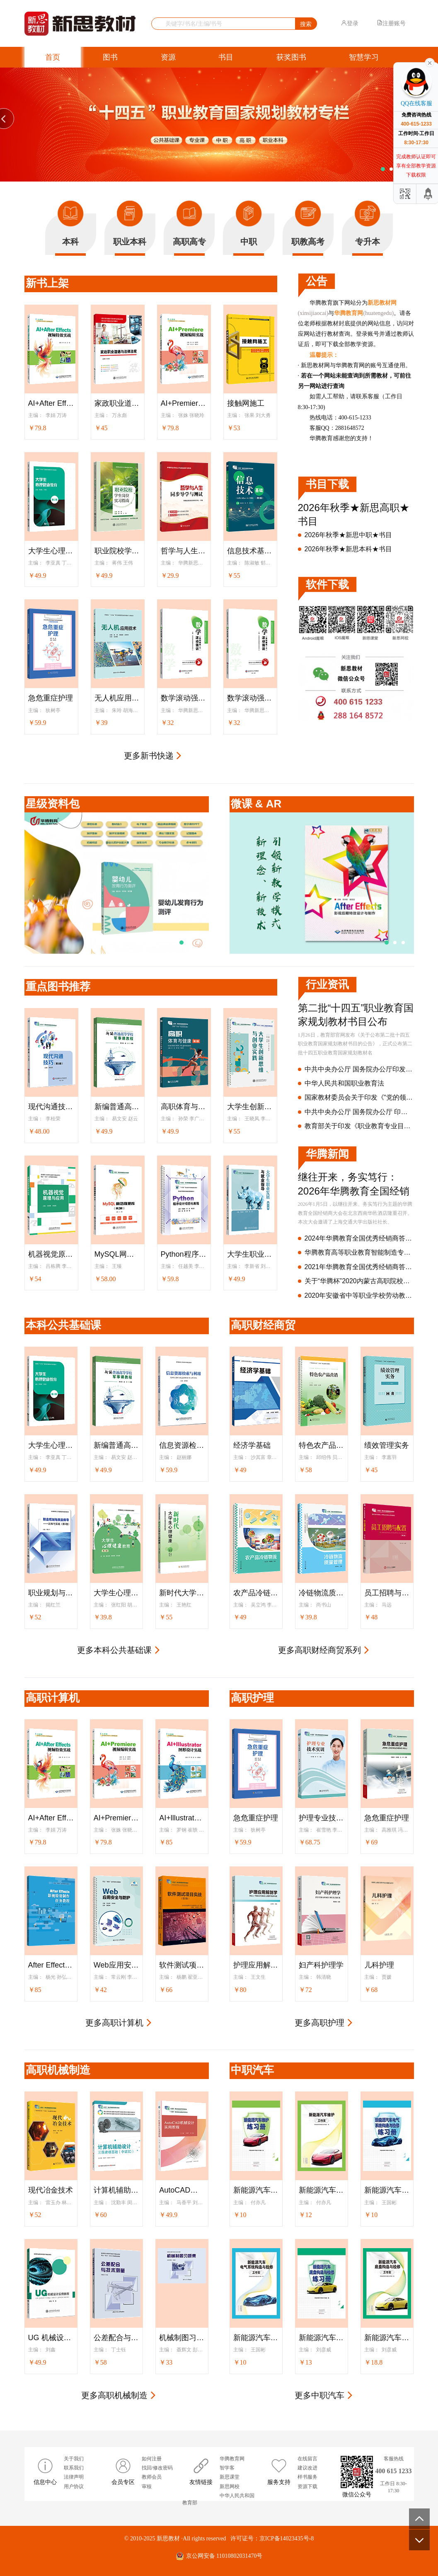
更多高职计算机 (114, 2022)
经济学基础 (252, 1445)
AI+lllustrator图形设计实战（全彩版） (182, 1818)
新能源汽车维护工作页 (321, 2190)
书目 (225, 57)
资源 (168, 57)
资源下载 (307, 2486)
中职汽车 (252, 2070)
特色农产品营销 (321, 1445)
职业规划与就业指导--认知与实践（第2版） (51, 1593)
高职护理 (252, 1697)
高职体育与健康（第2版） (184, 1107)
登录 (349, 23)
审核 (147, 2486)
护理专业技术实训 (321, 1818)
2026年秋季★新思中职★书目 (348, 534)
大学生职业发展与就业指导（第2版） (250, 1254)
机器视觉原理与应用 (51, 1254)
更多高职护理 (319, 2022)
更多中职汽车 (319, 2395)
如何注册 (152, 2459)
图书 (110, 57)
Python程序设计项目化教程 (184, 1254)
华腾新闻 (327, 1154)
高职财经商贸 (263, 1325)
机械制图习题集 (182, 2338)
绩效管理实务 (386, 1445)
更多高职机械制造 (114, 2395)
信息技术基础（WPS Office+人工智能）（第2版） (250, 551)
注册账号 (391, 23)
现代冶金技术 (50, 2190)
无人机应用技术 (117, 698)
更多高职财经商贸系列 (319, 1650)
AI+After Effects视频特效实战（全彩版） (51, 403)
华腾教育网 (232, 2459)
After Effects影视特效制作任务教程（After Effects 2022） (51, 1965)
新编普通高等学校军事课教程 (117, 1107)
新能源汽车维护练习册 (256, 2190)
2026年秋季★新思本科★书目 (348, 549)
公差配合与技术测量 (116, 2338)
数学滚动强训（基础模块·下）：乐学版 (184, 698)
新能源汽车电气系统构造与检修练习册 (387, 2190)
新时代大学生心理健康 (182, 1593)
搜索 (306, 24)
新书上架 (47, 283)
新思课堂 (230, 2477)
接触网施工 (245, 403)
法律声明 (74, 2477)
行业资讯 (327, 984)
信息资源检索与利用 (182, 1445)
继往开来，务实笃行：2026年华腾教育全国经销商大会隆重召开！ (353, 1190)
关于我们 (74, 2459)
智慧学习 (364, 57)
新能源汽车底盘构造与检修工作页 (387, 2338)
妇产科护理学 (321, 1965)
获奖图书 (291, 57)
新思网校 (230, 2486)
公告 (316, 281)
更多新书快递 (149, 755)
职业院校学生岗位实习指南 (117, 551)
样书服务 (307, 2477)
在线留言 (307, 2459)
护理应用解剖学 (256, 1965)
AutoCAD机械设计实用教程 (182, 2190)
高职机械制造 (58, 2070)
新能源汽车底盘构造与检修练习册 (321, 2338)
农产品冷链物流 (256, 1593)
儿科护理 (379, 1965)
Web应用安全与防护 (116, 1965)
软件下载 (327, 584)
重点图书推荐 (58, 986)
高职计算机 (53, 1697)
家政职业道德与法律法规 (117, 403)
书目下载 (327, 484)
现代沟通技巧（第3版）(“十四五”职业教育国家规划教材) (51, 1107)
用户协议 (74, 2486)
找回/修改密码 (157, 2468)
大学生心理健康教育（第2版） (51, 551)
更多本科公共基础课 (114, 1650)
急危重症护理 (50, 698)
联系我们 (74, 2468)
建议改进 (307, 2468)
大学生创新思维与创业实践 (250, 1107)
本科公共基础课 (63, 1325)
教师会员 (152, 2477)
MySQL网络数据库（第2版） (117, 1254)
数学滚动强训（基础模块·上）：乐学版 (250, 698)
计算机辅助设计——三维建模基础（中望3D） (116, 2190)
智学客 (227, 2468)
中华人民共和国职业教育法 (344, 1083)
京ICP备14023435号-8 (286, 2538)
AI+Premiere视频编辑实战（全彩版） (184, 403)
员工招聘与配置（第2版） (387, 1593)
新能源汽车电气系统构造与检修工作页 (256, 2338)
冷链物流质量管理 (321, 1593)
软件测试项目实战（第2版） (182, 1965)
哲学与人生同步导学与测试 (184, 551)
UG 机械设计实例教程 (51, 2338)
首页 (52, 57)
